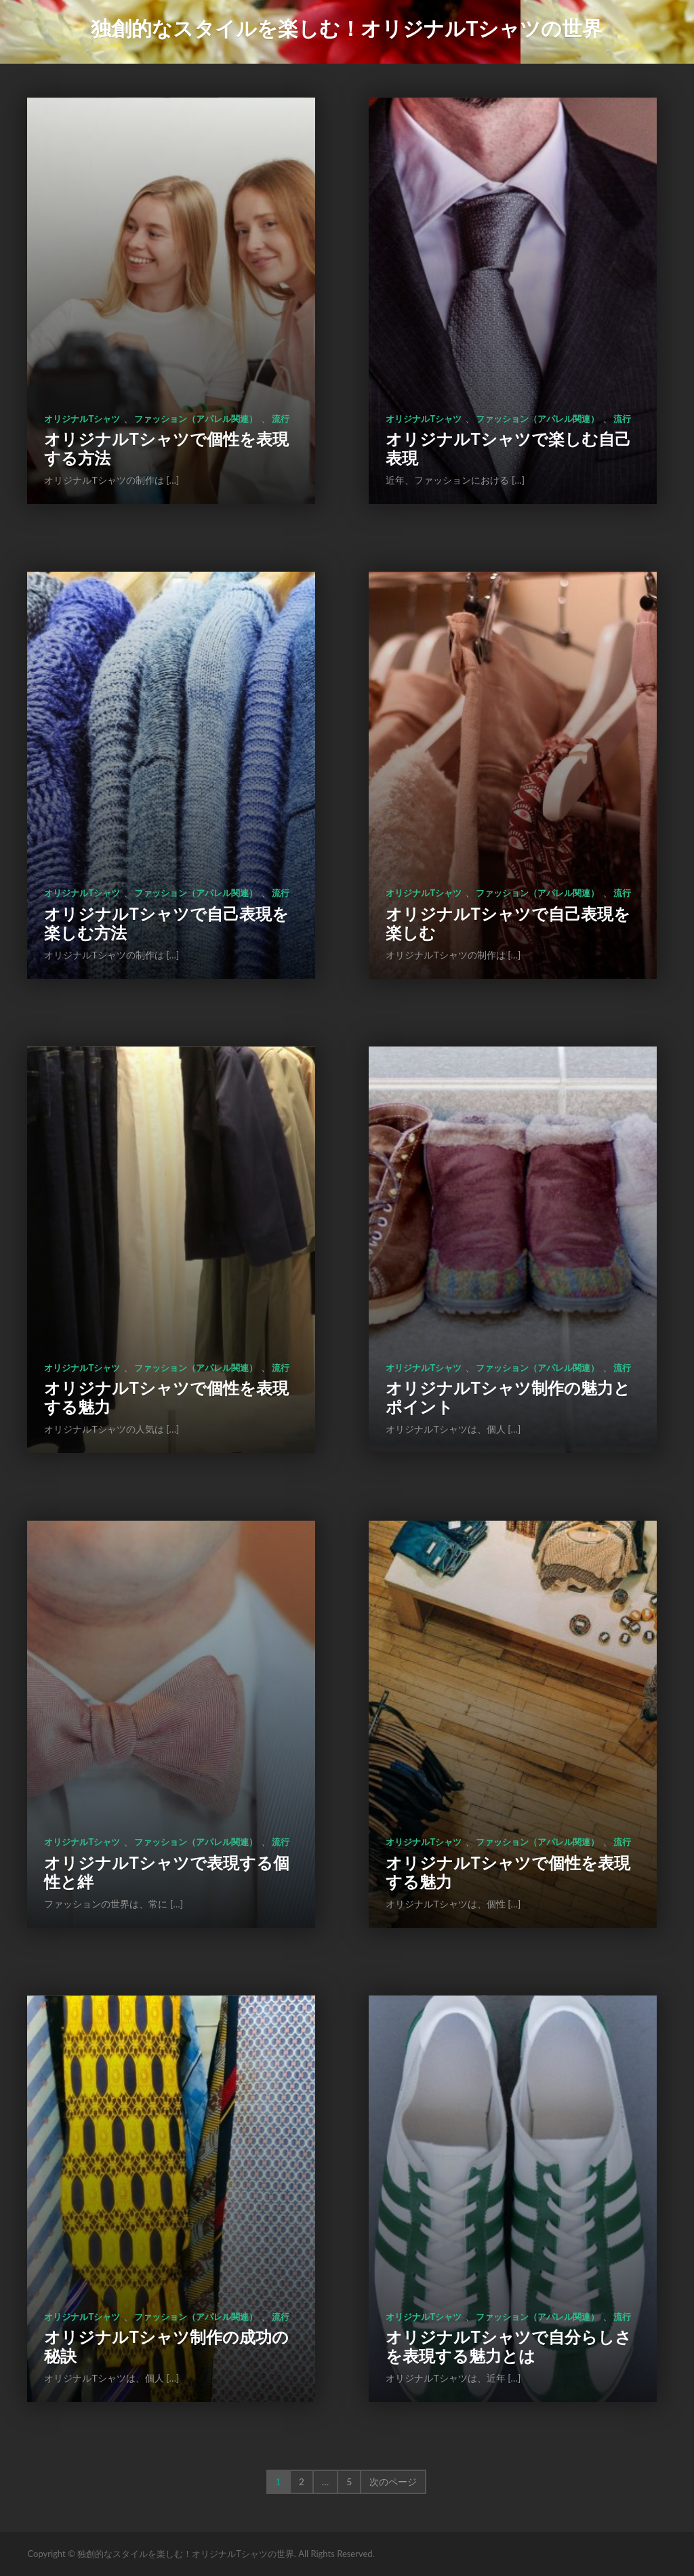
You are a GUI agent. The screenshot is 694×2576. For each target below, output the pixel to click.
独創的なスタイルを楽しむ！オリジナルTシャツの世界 (347, 28)
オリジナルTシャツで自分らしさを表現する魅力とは (508, 2346)
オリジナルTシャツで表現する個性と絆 (166, 1872)
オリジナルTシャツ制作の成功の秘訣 (166, 2346)
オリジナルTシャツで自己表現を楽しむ (508, 923)
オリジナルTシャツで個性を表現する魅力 (166, 1397)
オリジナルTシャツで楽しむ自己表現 (508, 448)
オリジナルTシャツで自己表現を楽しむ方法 (166, 923)
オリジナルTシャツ (82, 418)
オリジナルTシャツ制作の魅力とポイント (508, 1397)
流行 (280, 418)
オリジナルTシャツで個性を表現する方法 (166, 448)
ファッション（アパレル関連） (196, 418)
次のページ (393, 2481)
